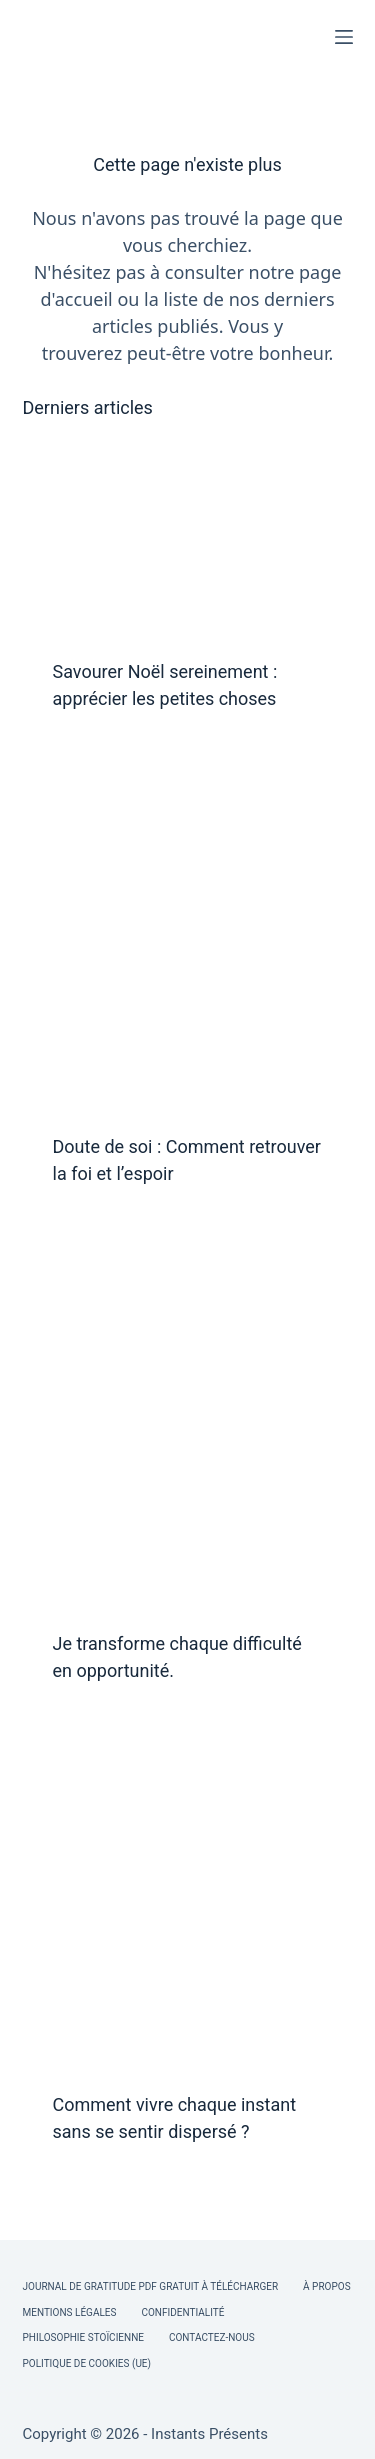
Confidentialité (182, 2312)
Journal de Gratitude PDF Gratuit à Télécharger (151, 2286)
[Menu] (344, 37)
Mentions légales (70, 2312)
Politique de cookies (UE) (87, 2363)
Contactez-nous (212, 2337)
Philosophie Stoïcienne (83, 2337)
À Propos (326, 2286)
